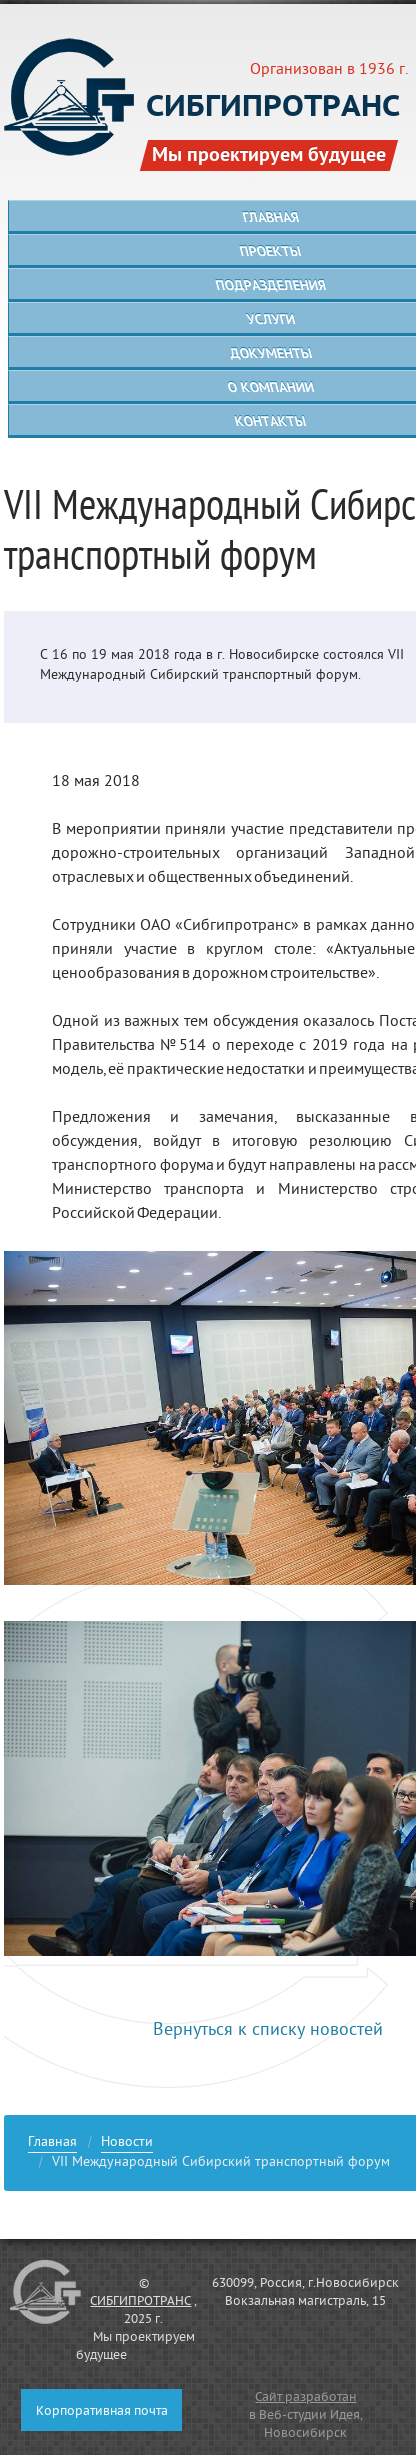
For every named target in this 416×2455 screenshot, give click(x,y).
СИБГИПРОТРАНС (140, 2302)
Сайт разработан (305, 2398)
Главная (52, 2144)
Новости (127, 2144)
